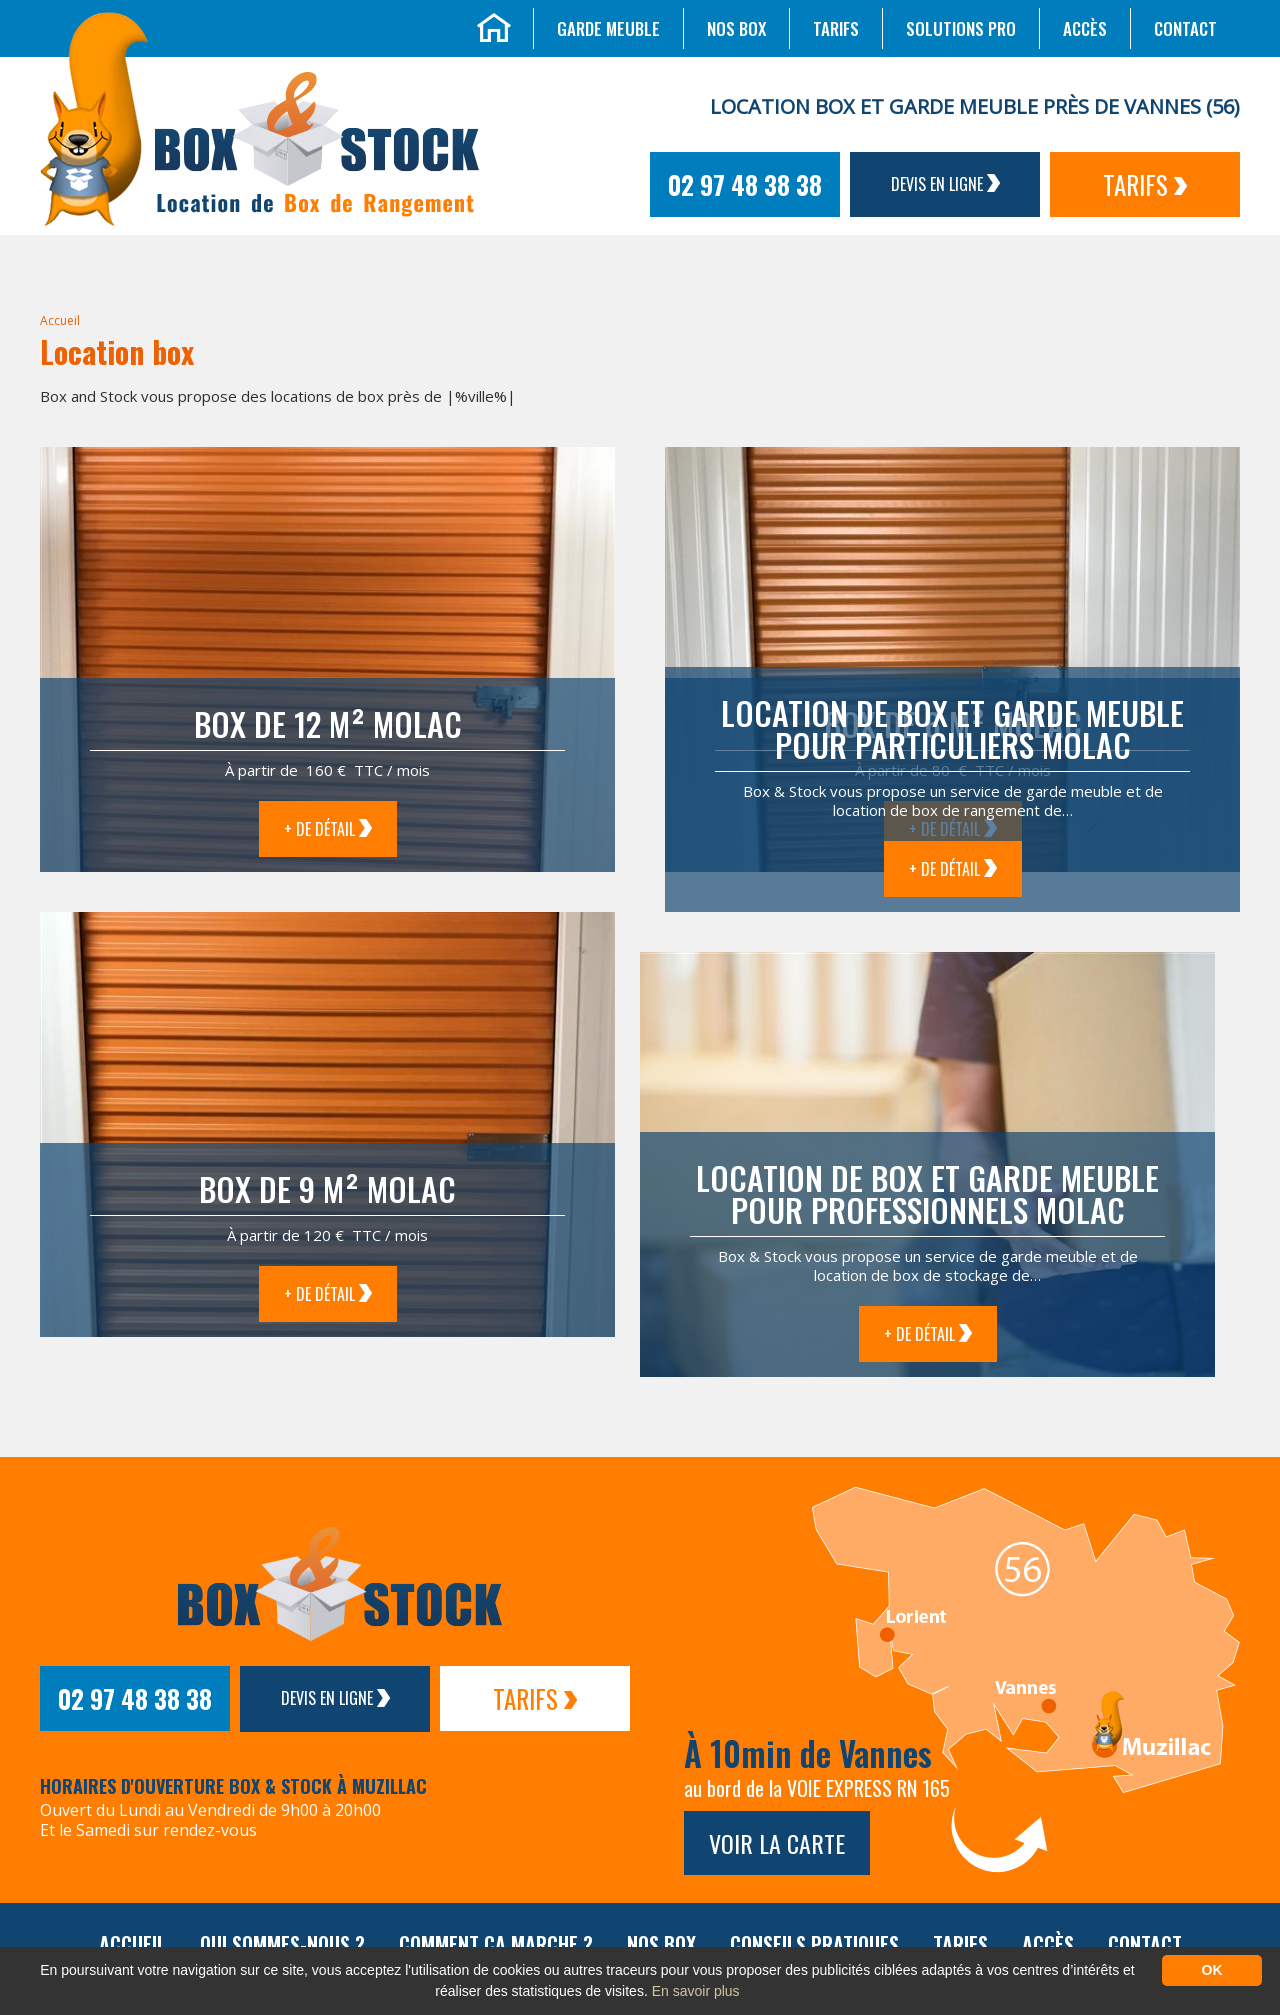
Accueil (60, 320)
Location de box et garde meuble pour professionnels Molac (927, 1193)
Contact (1185, 28)
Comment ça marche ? (496, 1944)
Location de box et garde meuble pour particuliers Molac (952, 728)
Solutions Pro (961, 28)
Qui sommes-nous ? (282, 1944)
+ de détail (328, 829)
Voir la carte (777, 1843)
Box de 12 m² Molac (328, 723)
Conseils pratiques (814, 1944)
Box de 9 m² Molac (327, 1188)
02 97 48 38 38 (745, 184)
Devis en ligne (945, 184)
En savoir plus (696, 1991)
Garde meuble (608, 28)
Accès (1085, 28)
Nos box (736, 28)
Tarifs (836, 28)
